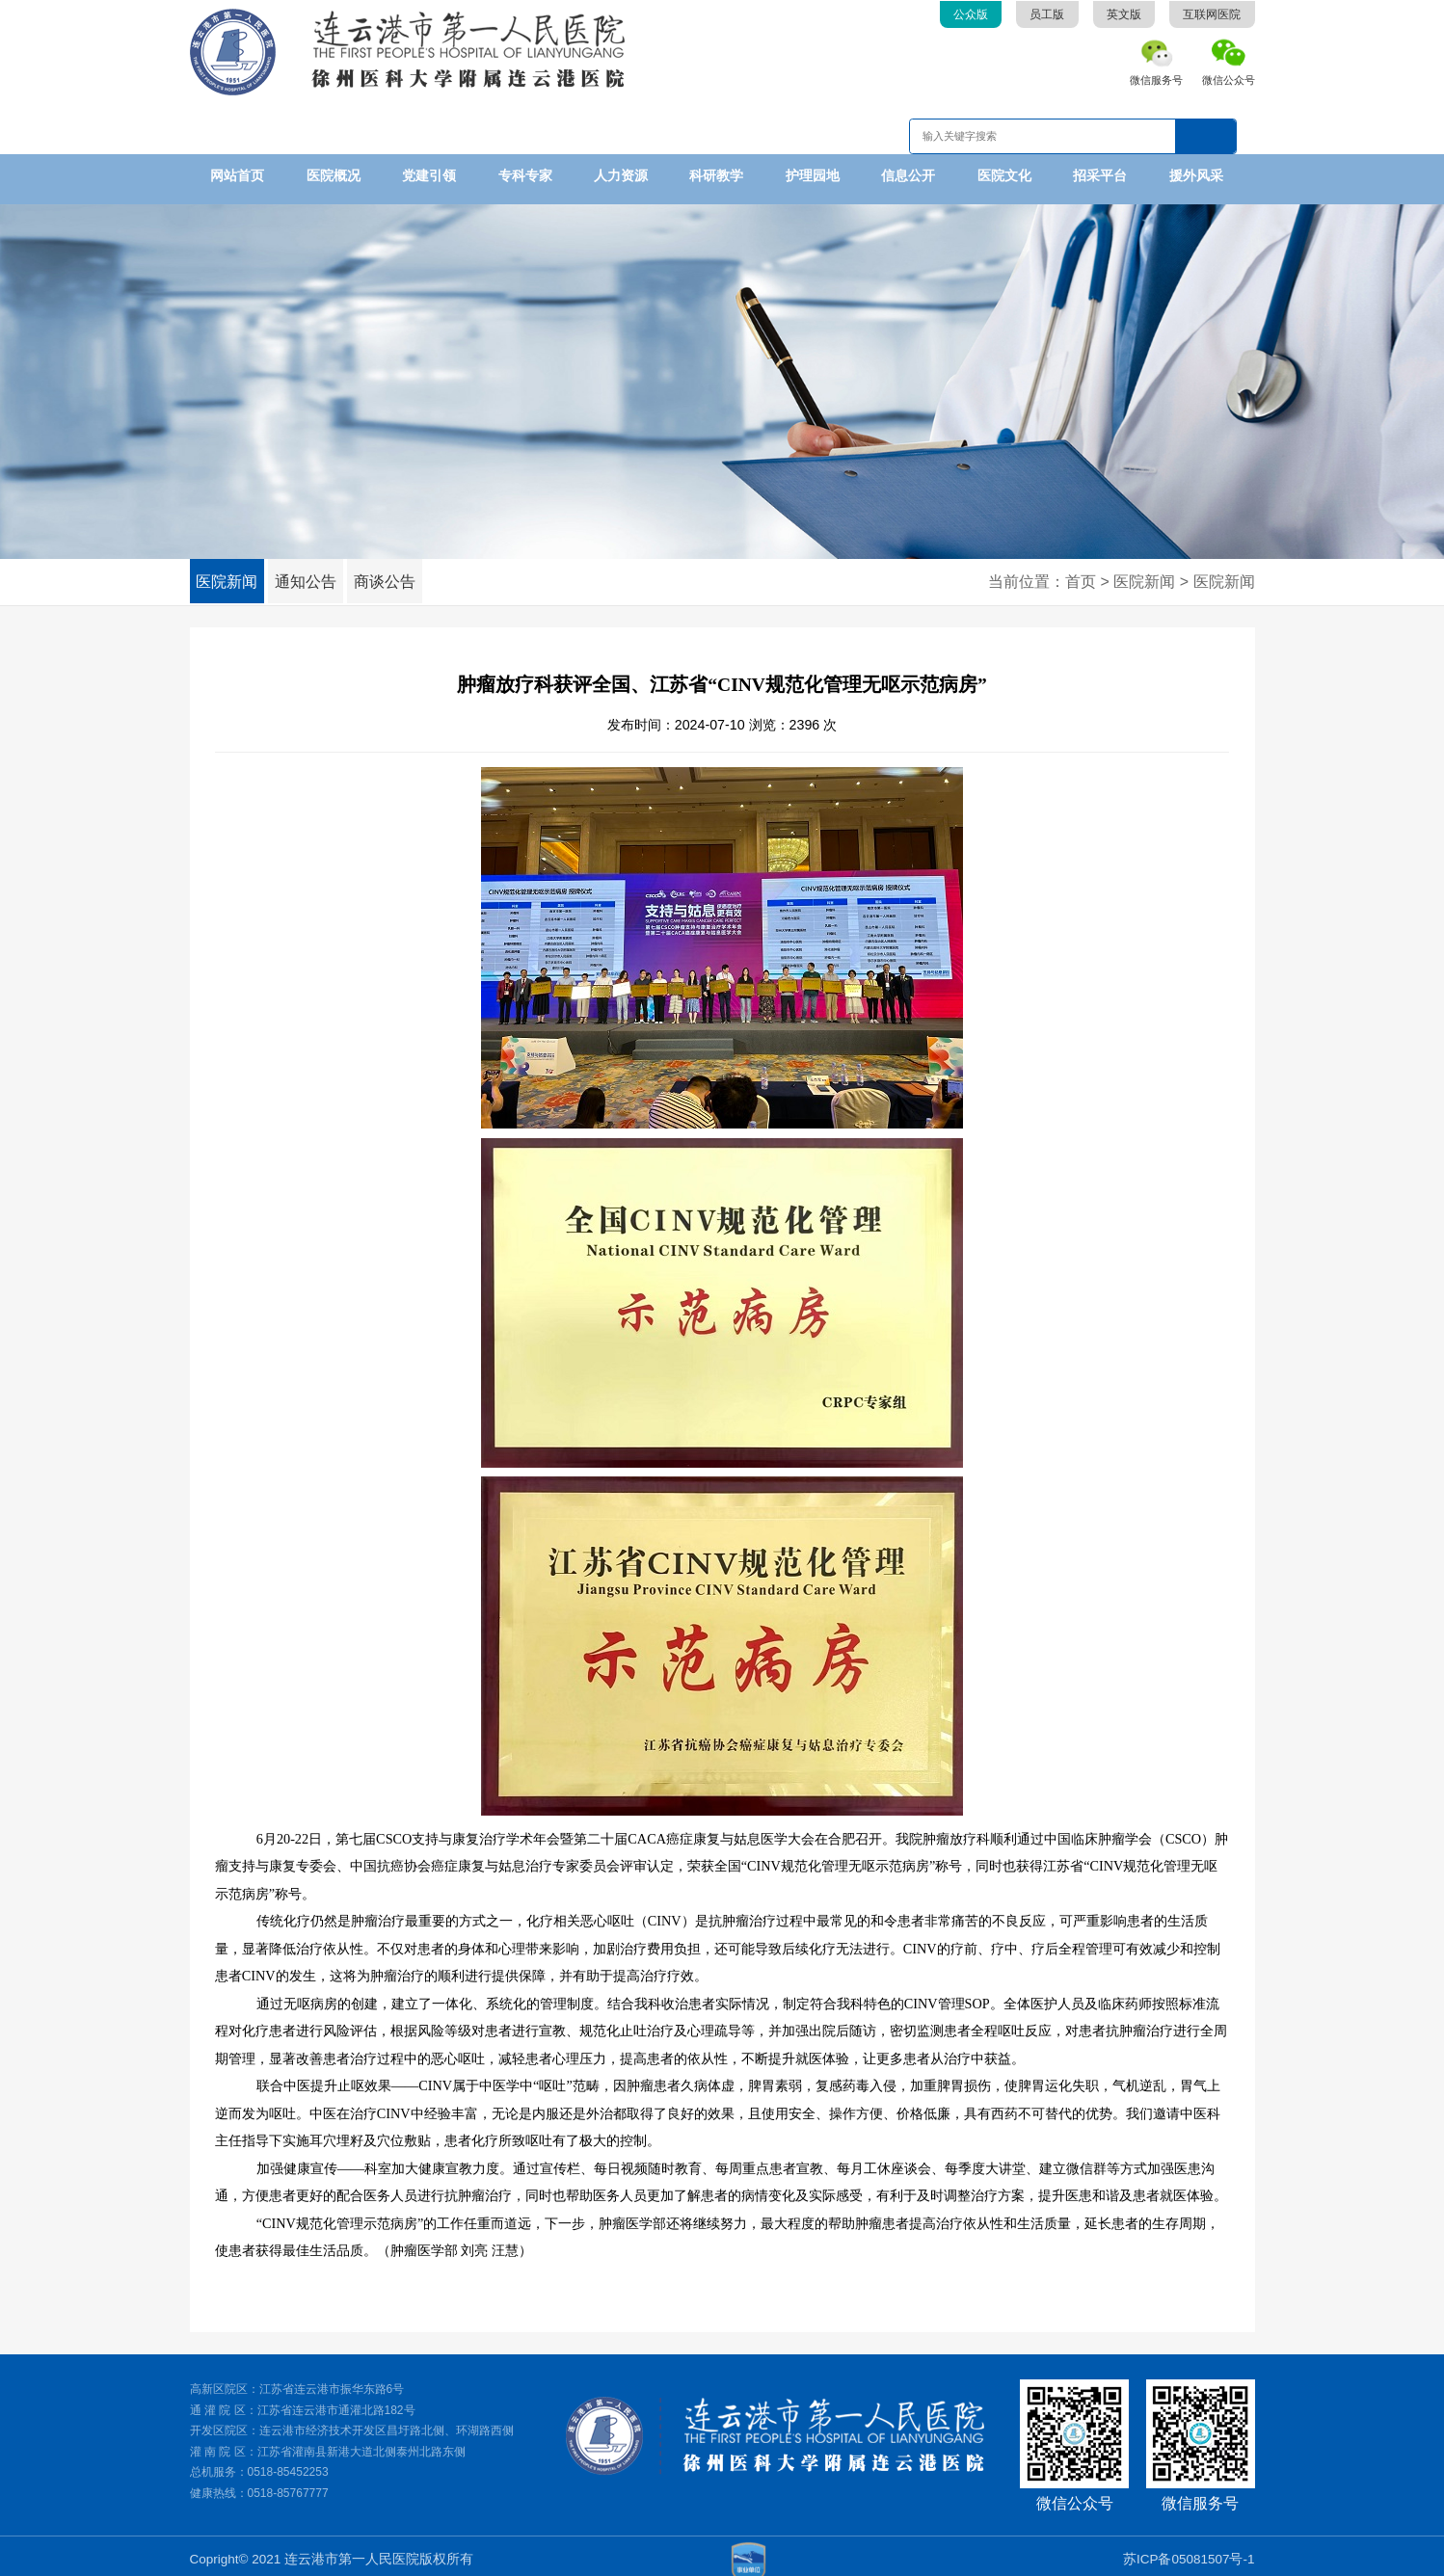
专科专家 (525, 176)
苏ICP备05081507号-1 (1189, 2551)
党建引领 (429, 176)
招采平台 (1100, 176)
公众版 (970, 14)
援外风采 (1196, 176)
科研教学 (716, 176)
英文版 (1124, 14)
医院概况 (334, 176)
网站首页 (237, 176)
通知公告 (325, 574)
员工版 (1047, 14)
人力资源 (621, 176)
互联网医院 (1212, 14)
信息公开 (908, 176)
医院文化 (1004, 176)
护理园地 (813, 176)
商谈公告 (416, 574)
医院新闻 (233, 574)
